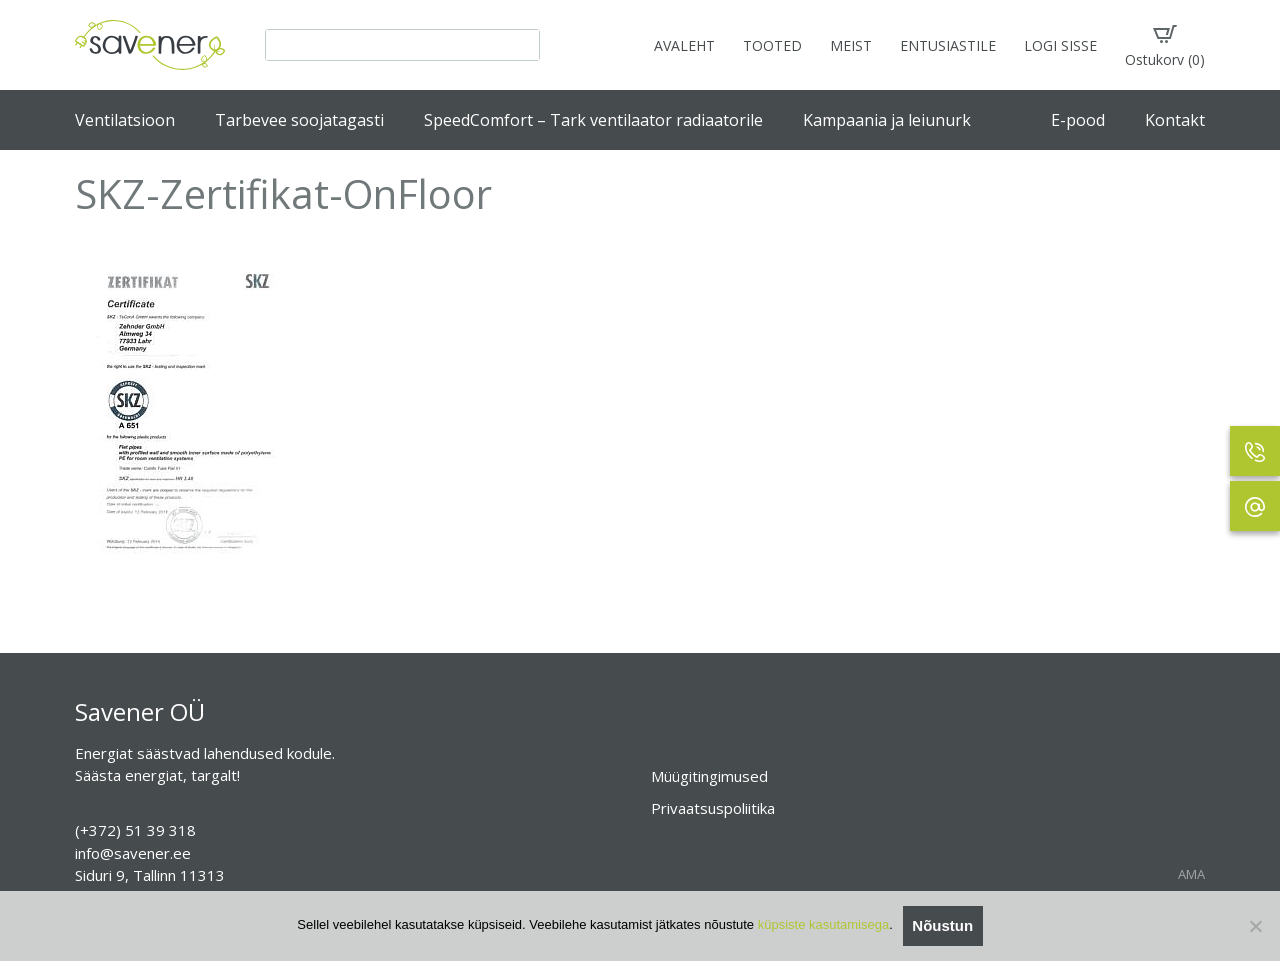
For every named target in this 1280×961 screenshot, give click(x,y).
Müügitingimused (709, 776)
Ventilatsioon (125, 120)
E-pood (1078, 120)
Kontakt (1175, 120)
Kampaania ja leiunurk (887, 120)
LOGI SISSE (1060, 45)
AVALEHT (684, 45)
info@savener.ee (133, 853)
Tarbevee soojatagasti (299, 120)
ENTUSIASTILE (948, 45)
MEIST (851, 45)
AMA (1191, 874)
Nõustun (942, 925)
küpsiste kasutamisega (824, 924)
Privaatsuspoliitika (713, 808)
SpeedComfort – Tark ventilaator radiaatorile (593, 120)
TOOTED (772, 45)
